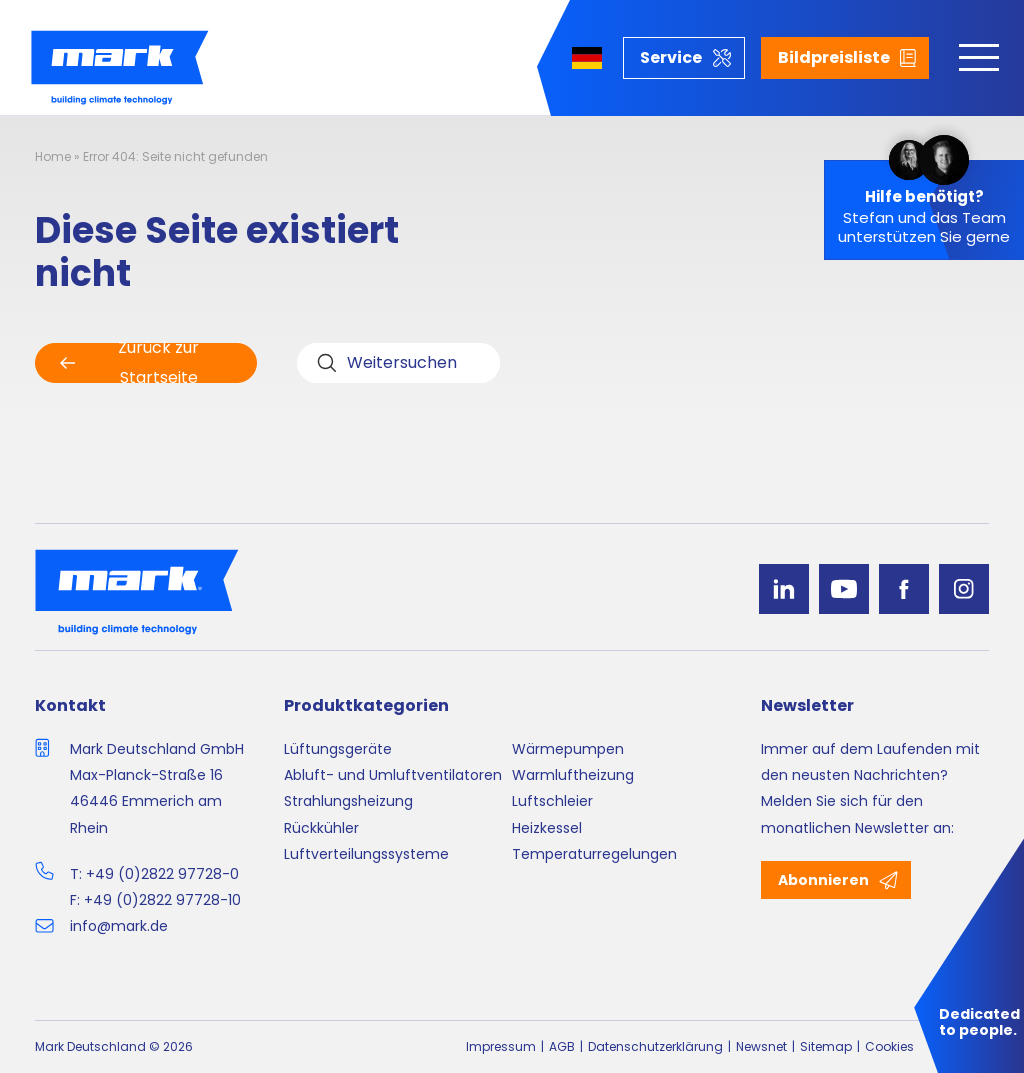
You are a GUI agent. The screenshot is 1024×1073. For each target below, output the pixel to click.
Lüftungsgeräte (338, 749)
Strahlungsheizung (348, 801)
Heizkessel (547, 828)
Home (53, 156)
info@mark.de (119, 926)
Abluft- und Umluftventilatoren (393, 775)
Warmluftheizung (573, 775)
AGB (562, 1046)
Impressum (501, 1046)
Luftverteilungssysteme (366, 854)
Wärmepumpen (568, 749)
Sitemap (826, 1046)
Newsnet (761, 1046)
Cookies (889, 1046)
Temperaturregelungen (594, 854)
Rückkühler (321, 828)
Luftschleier (552, 801)
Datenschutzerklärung (655, 1046)
